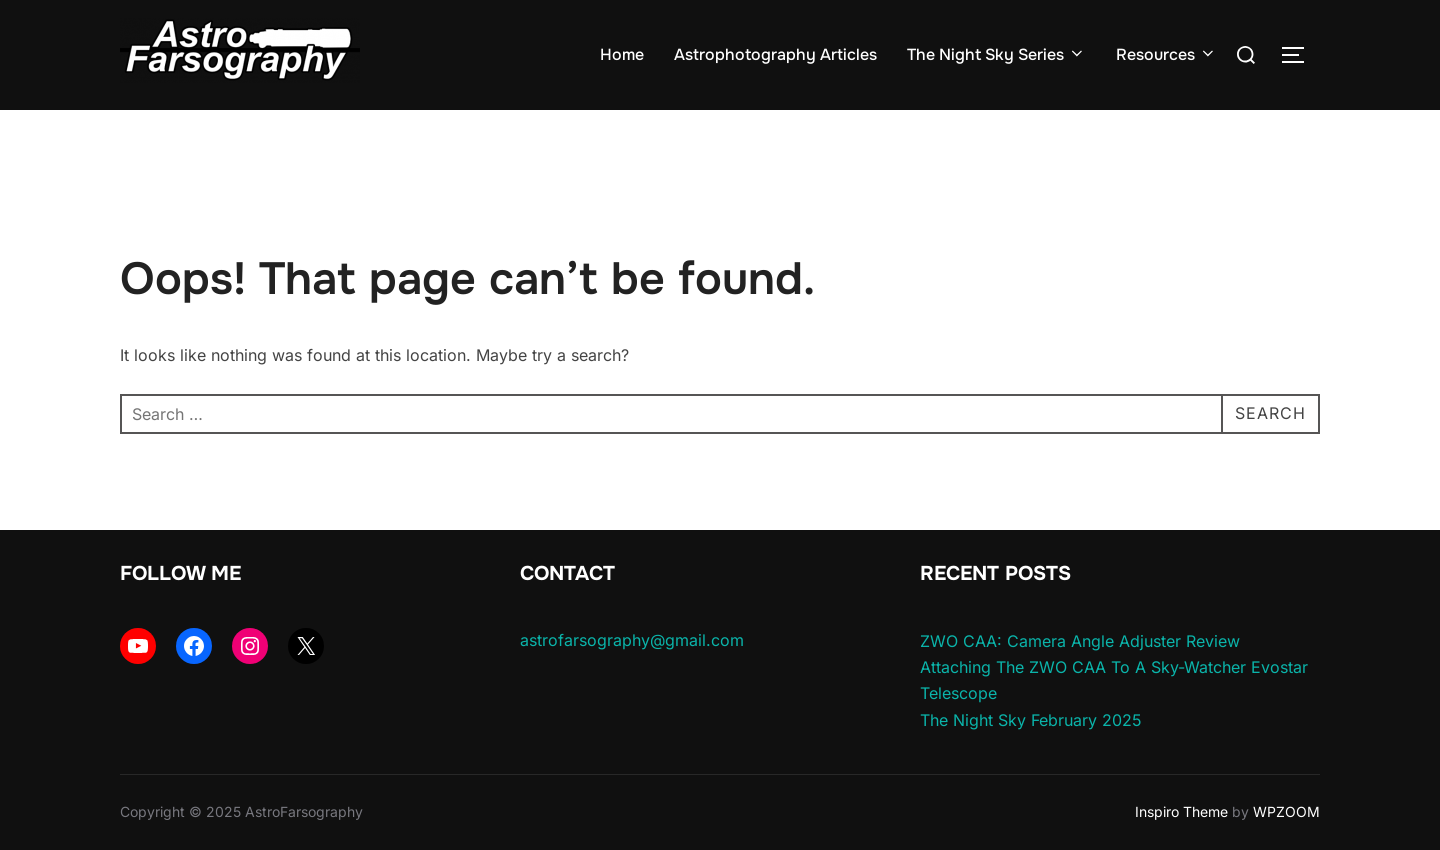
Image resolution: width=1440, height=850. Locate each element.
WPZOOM (1286, 811)
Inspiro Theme (1181, 811)
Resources (1166, 54)
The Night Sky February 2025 (1031, 720)
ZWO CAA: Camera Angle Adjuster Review (1080, 641)
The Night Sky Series (996, 54)
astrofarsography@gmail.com (632, 640)
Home (622, 54)
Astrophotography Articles (775, 54)
